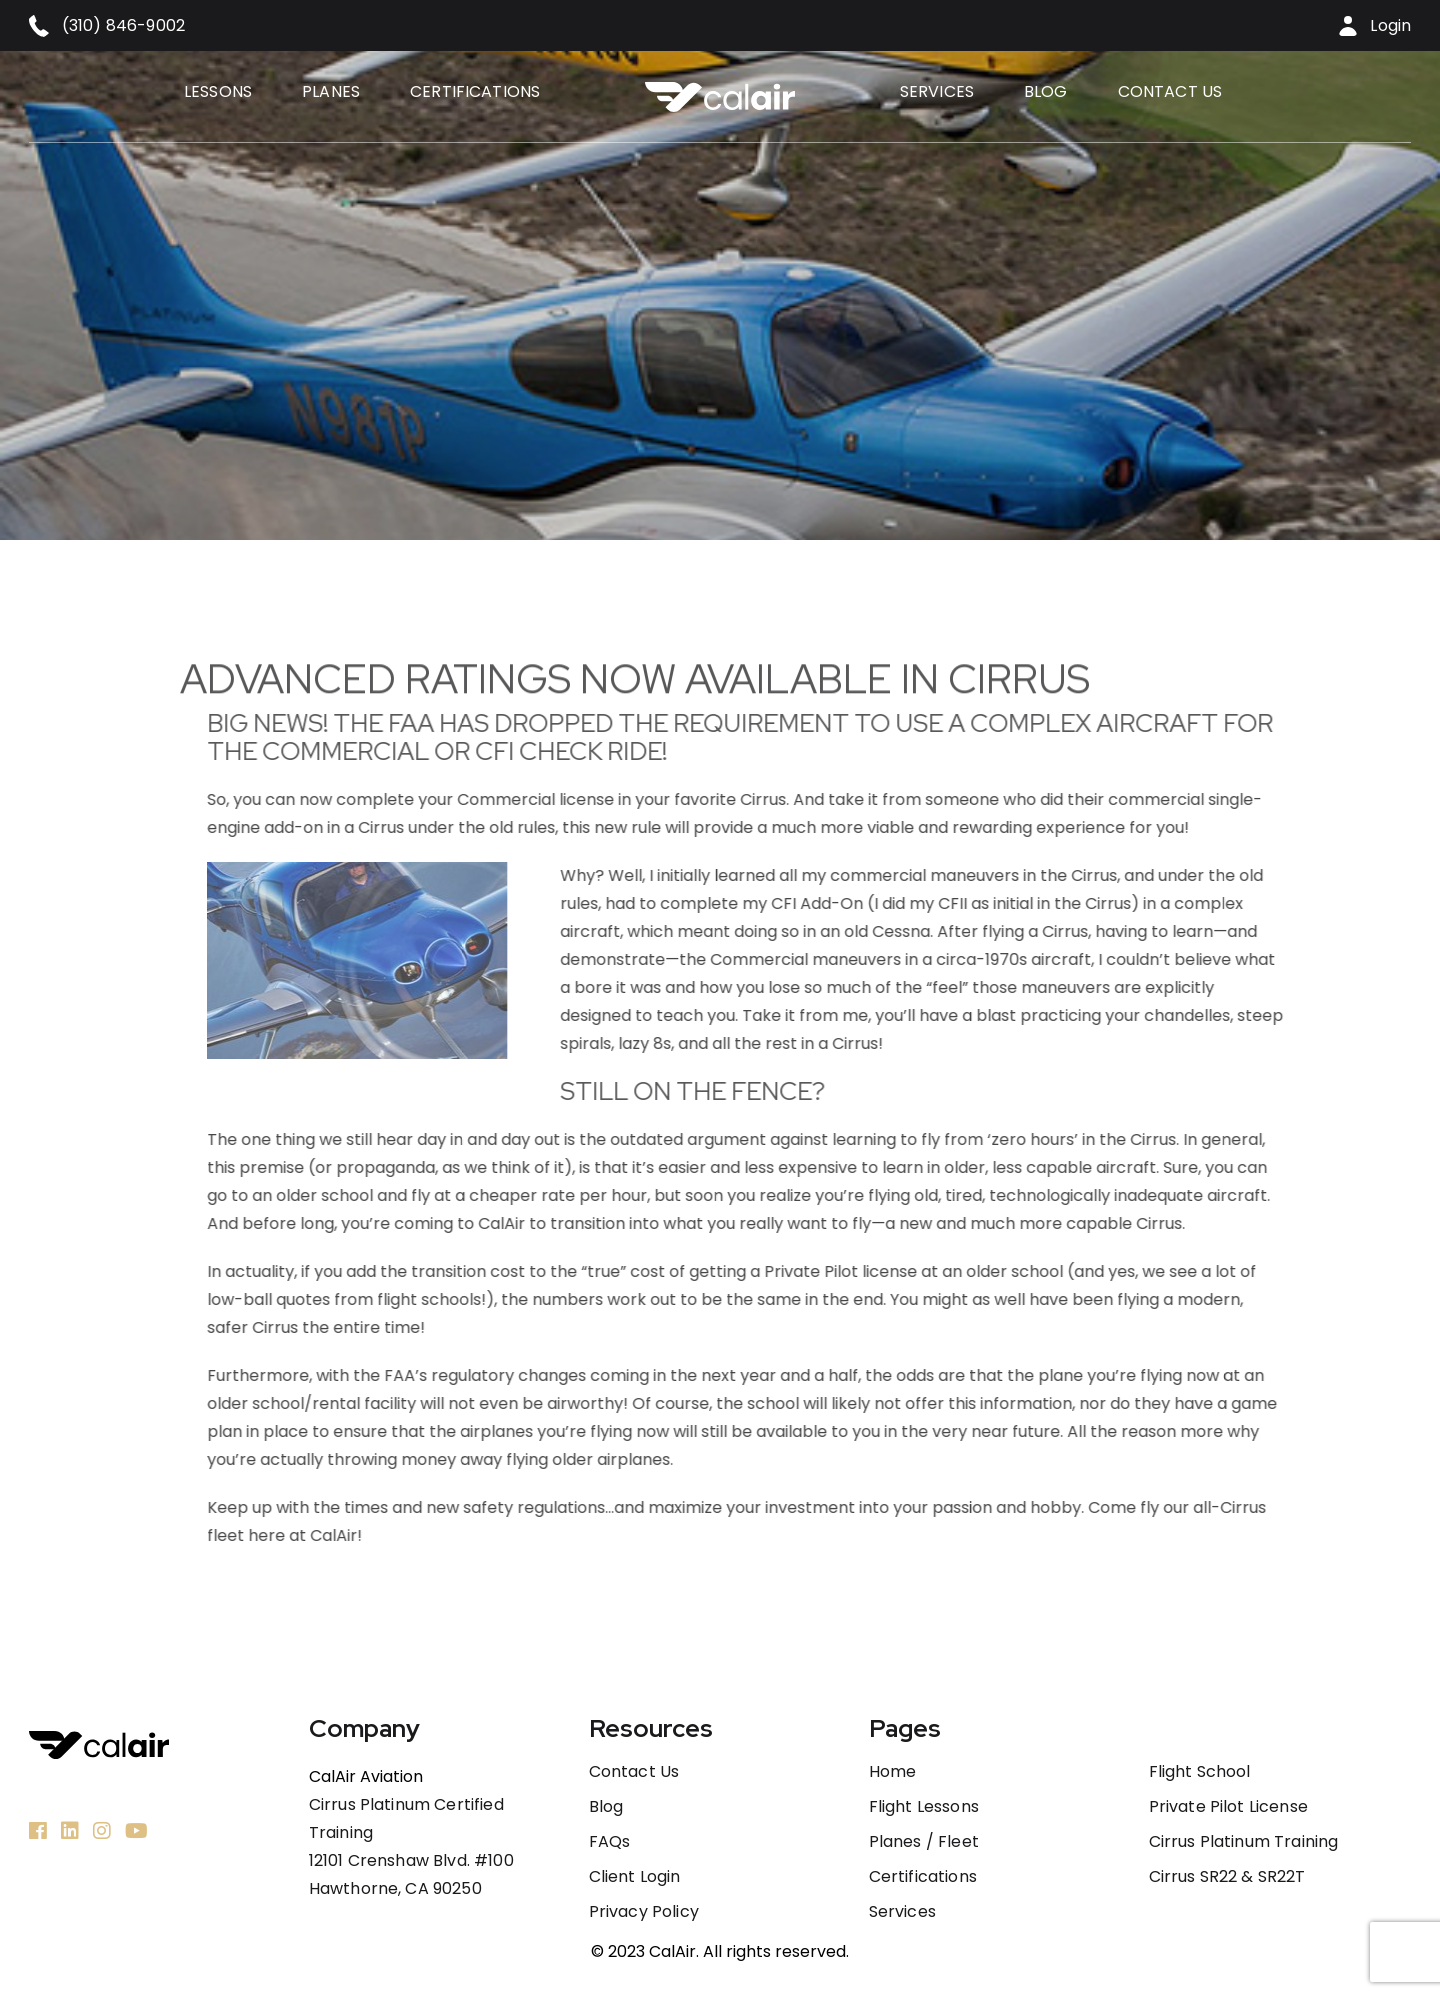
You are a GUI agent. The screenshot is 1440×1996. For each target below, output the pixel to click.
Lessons (218, 91)
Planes (331, 91)
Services (937, 91)
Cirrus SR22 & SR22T (1227, 1877)
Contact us (1170, 91)
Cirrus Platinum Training (1244, 1842)
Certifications (475, 91)
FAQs (610, 1842)
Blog (1046, 91)
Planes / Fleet (924, 1842)
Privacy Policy (644, 1912)
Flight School (1200, 1772)
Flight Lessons (924, 1807)
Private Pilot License (1228, 1807)
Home (893, 1772)
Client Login (635, 1877)
